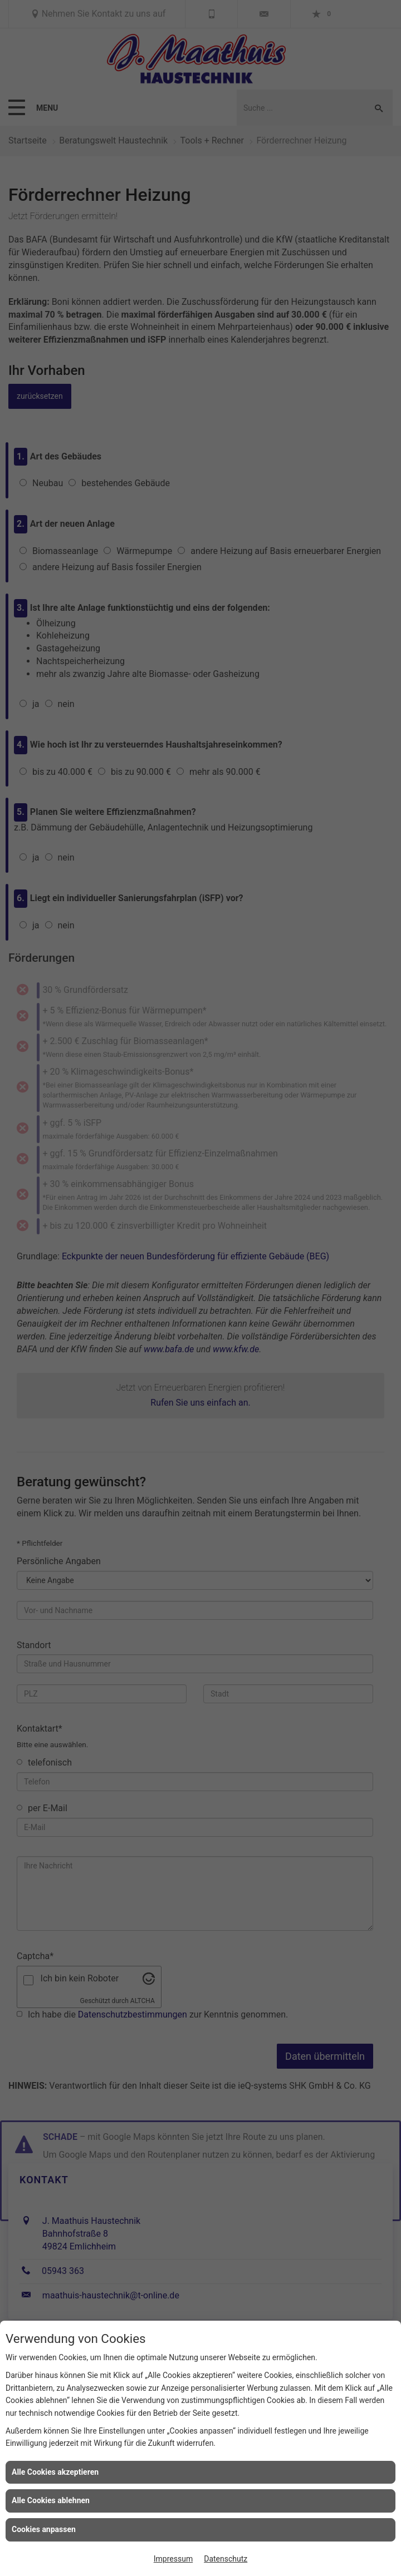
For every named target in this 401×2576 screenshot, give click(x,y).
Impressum (173, 2558)
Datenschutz (225, 2558)
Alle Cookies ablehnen (51, 2500)
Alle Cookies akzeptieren (55, 2472)
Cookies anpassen (44, 2529)
